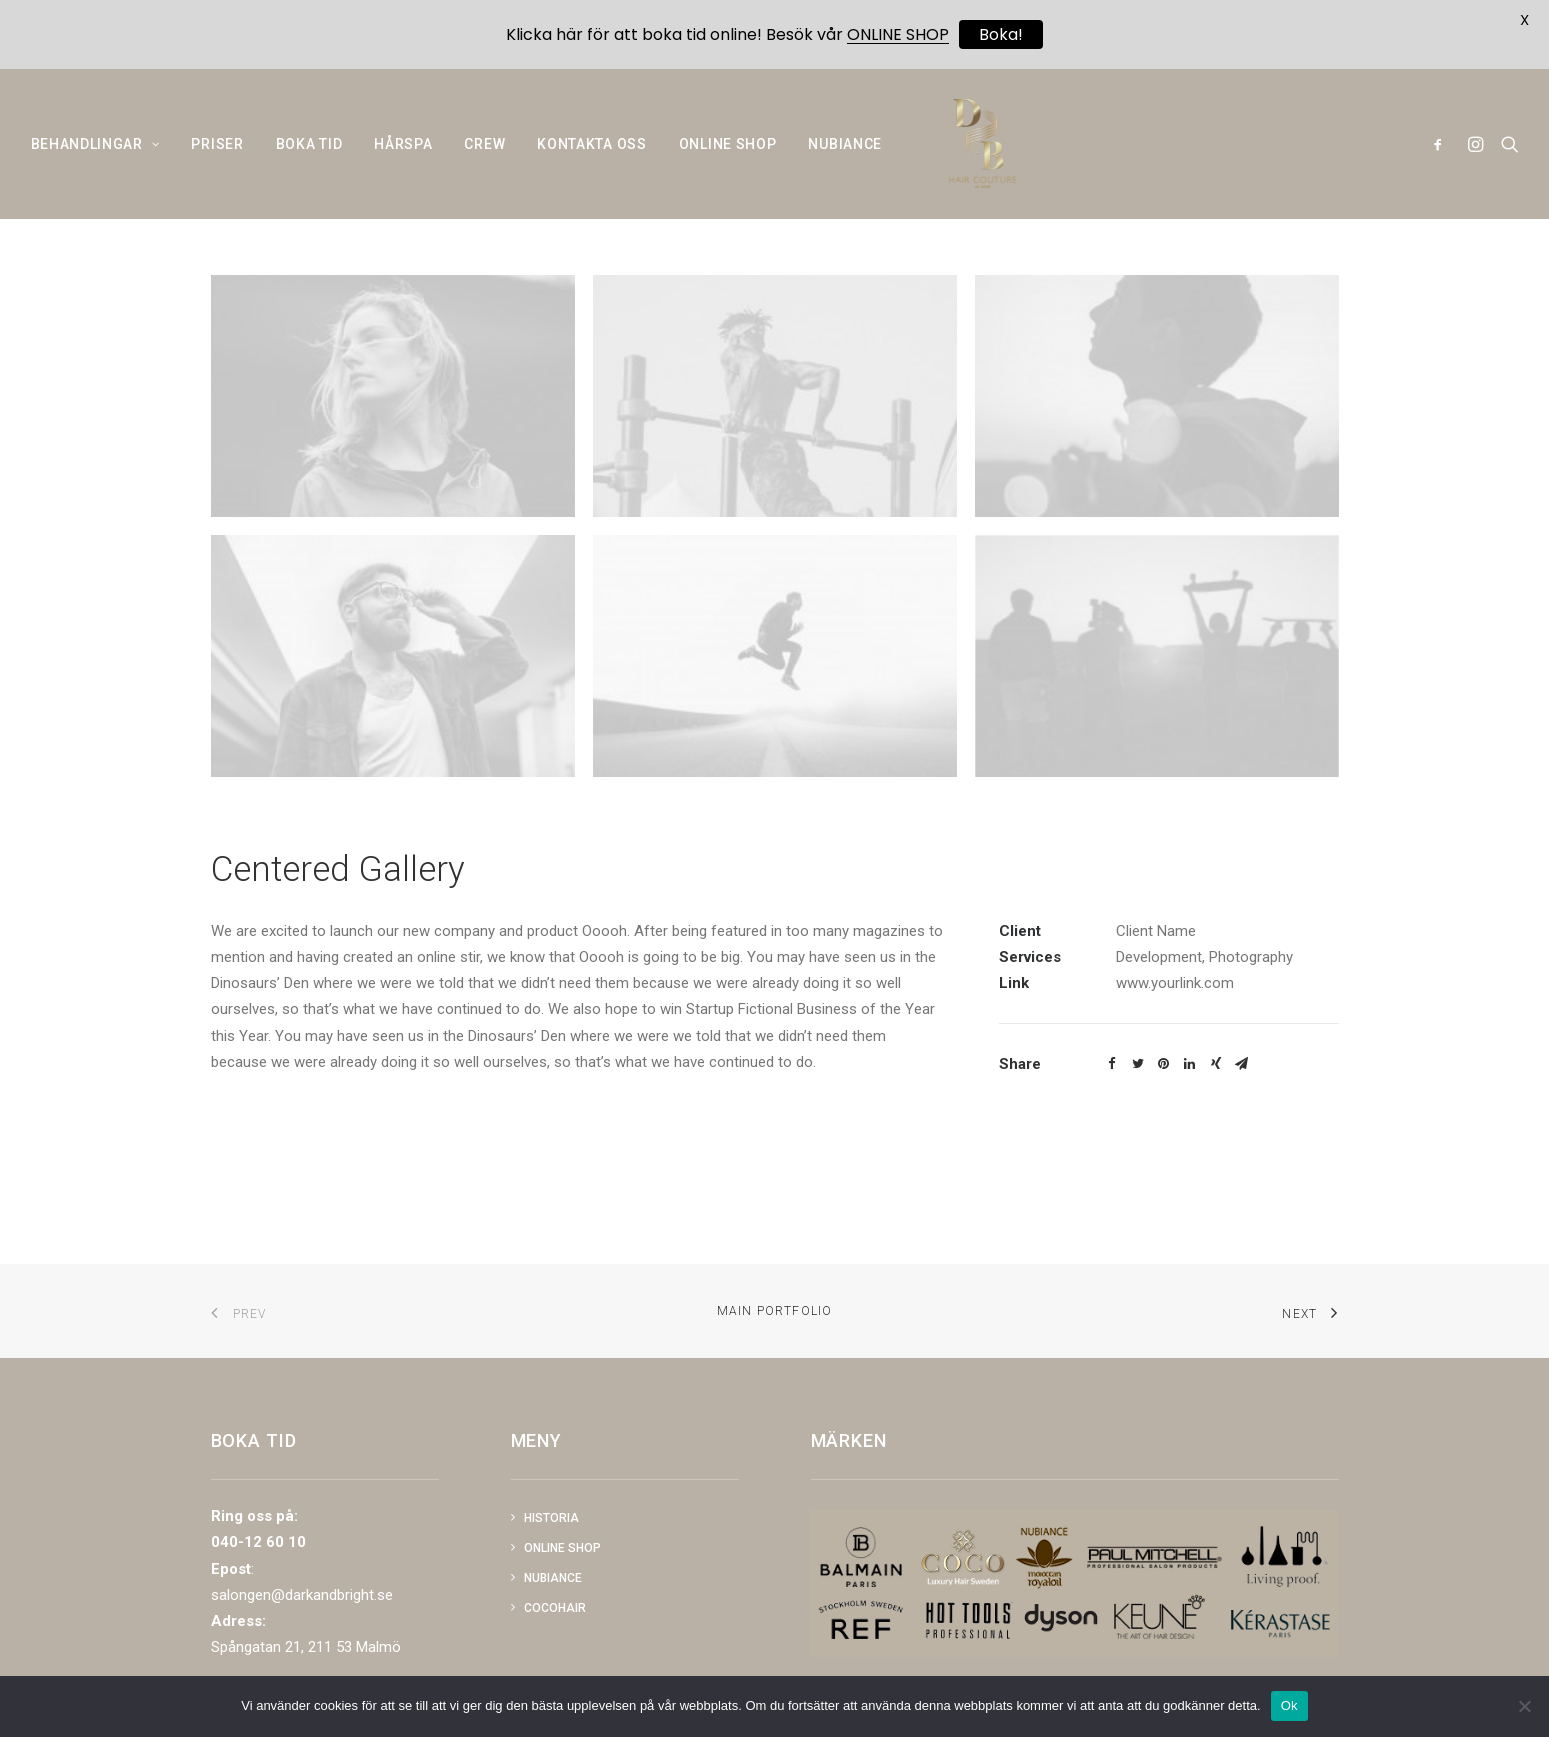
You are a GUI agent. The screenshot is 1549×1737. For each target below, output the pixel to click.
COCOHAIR (555, 1608)
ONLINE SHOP (728, 160)
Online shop (562, 1548)
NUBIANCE (845, 160)
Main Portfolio (775, 1311)
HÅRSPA (403, 160)
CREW (484, 160)
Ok (1289, 1705)
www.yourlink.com (1175, 1031)
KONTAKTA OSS (591, 160)
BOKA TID (309, 160)
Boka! (1001, 34)
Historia (551, 1518)
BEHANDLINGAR (95, 160)
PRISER (217, 160)
